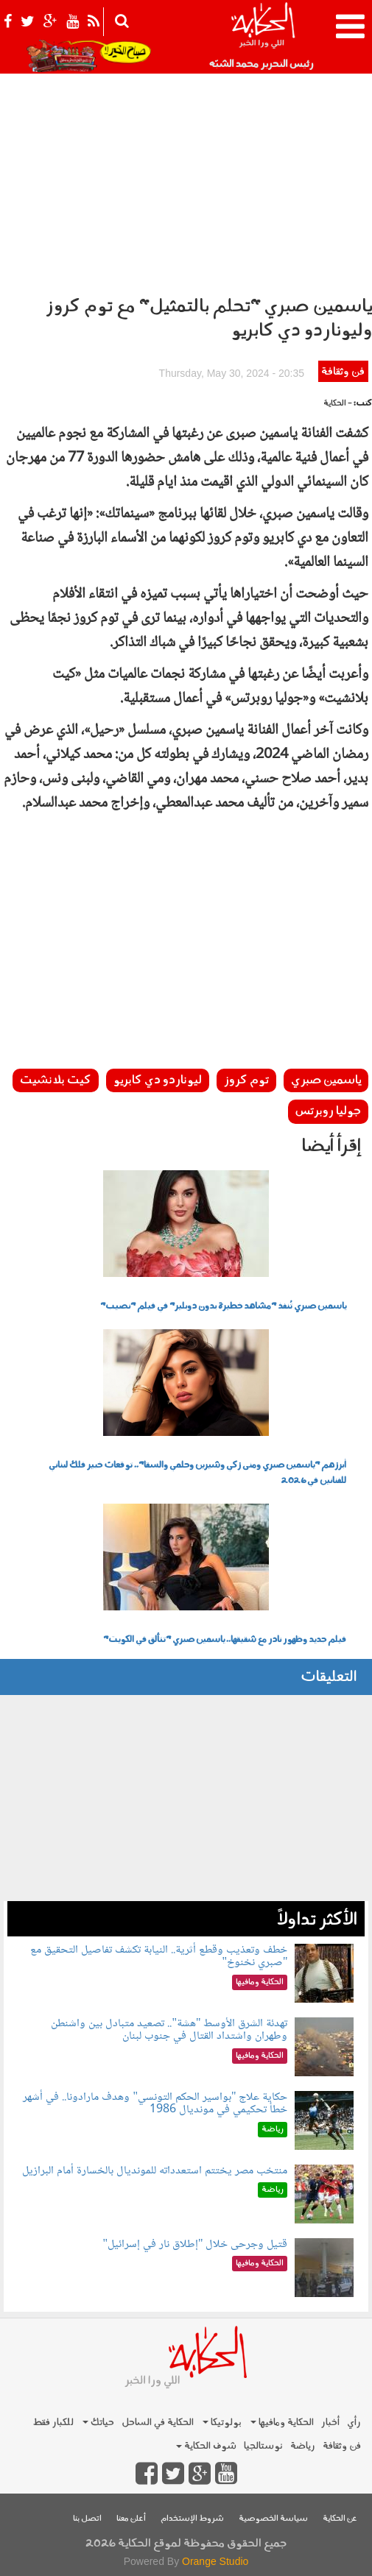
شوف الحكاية (206, 2446)
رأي (354, 2423)
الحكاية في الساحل (158, 2423)
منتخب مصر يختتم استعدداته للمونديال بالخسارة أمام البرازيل (154, 2171)
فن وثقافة (343, 372)
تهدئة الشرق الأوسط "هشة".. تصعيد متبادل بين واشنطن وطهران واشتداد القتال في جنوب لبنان (169, 2030)
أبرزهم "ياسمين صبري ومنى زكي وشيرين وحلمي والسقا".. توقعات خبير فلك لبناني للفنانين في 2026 (197, 1473)
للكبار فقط (53, 2423)
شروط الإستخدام (192, 2519)
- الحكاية (337, 403)
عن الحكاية (340, 2519)
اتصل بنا (87, 2519)
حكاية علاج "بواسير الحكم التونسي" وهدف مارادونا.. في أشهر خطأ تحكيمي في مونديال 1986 (155, 2103)
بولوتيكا (222, 2423)
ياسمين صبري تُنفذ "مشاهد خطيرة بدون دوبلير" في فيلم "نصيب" (223, 1306)
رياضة (302, 2446)
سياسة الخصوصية (273, 2519)
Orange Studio (215, 2561)
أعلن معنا (131, 2519)
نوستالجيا (263, 2446)
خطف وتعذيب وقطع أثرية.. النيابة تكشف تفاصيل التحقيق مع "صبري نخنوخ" (158, 1956)
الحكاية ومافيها (282, 2423)
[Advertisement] (186, 177)
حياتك (98, 2423)
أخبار (330, 2423)
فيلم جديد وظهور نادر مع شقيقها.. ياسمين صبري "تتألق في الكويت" (224, 1639)
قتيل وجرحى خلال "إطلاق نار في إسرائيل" (194, 2244)
